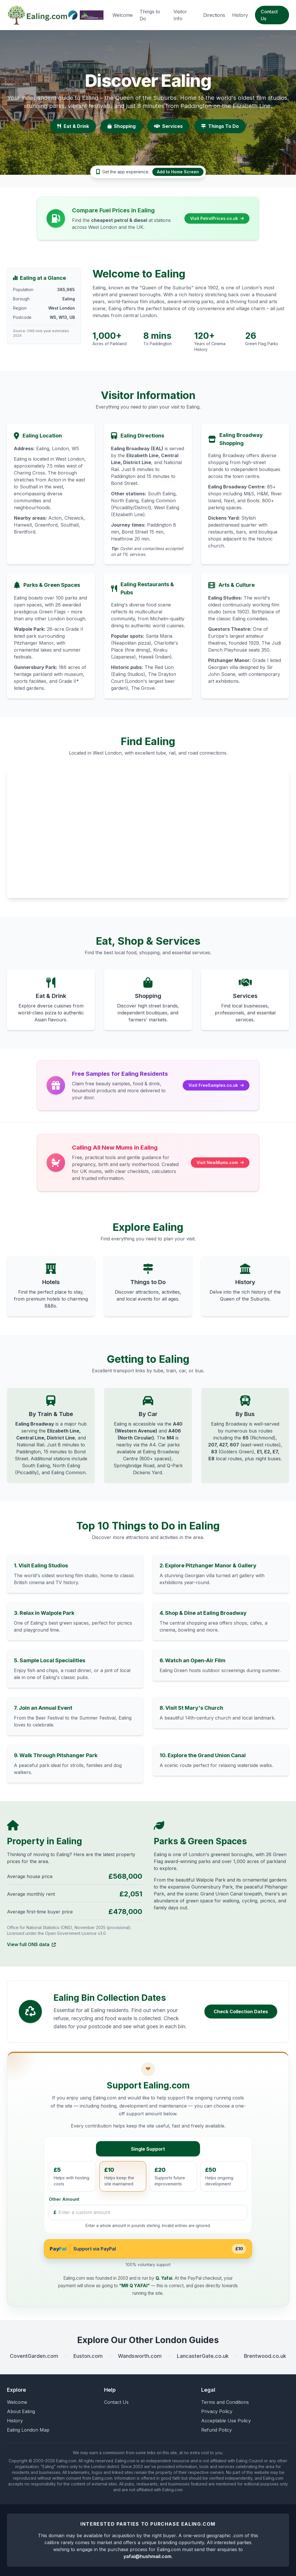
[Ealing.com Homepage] (37, 15)
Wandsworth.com (140, 2356)
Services (168, 126)
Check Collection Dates (241, 2011)
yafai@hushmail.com (147, 2556)
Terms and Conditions (225, 2402)
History (240, 15)
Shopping (122, 126)
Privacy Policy (216, 2411)
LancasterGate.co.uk (203, 2356)
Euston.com (88, 2356)
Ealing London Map (28, 2430)
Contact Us (269, 15)
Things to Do (150, 15)
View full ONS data (31, 1944)
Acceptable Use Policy (226, 2421)
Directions (214, 15)
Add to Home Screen (178, 171)
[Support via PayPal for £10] (148, 2249)
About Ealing (21, 2411)
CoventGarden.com (34, 2356)
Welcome (122, 15)
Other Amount (64, 2199)
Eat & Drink (73, 126)
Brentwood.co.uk (265, 2356)
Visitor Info (180, 15)
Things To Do (220, 126)
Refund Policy (216, 2430)
